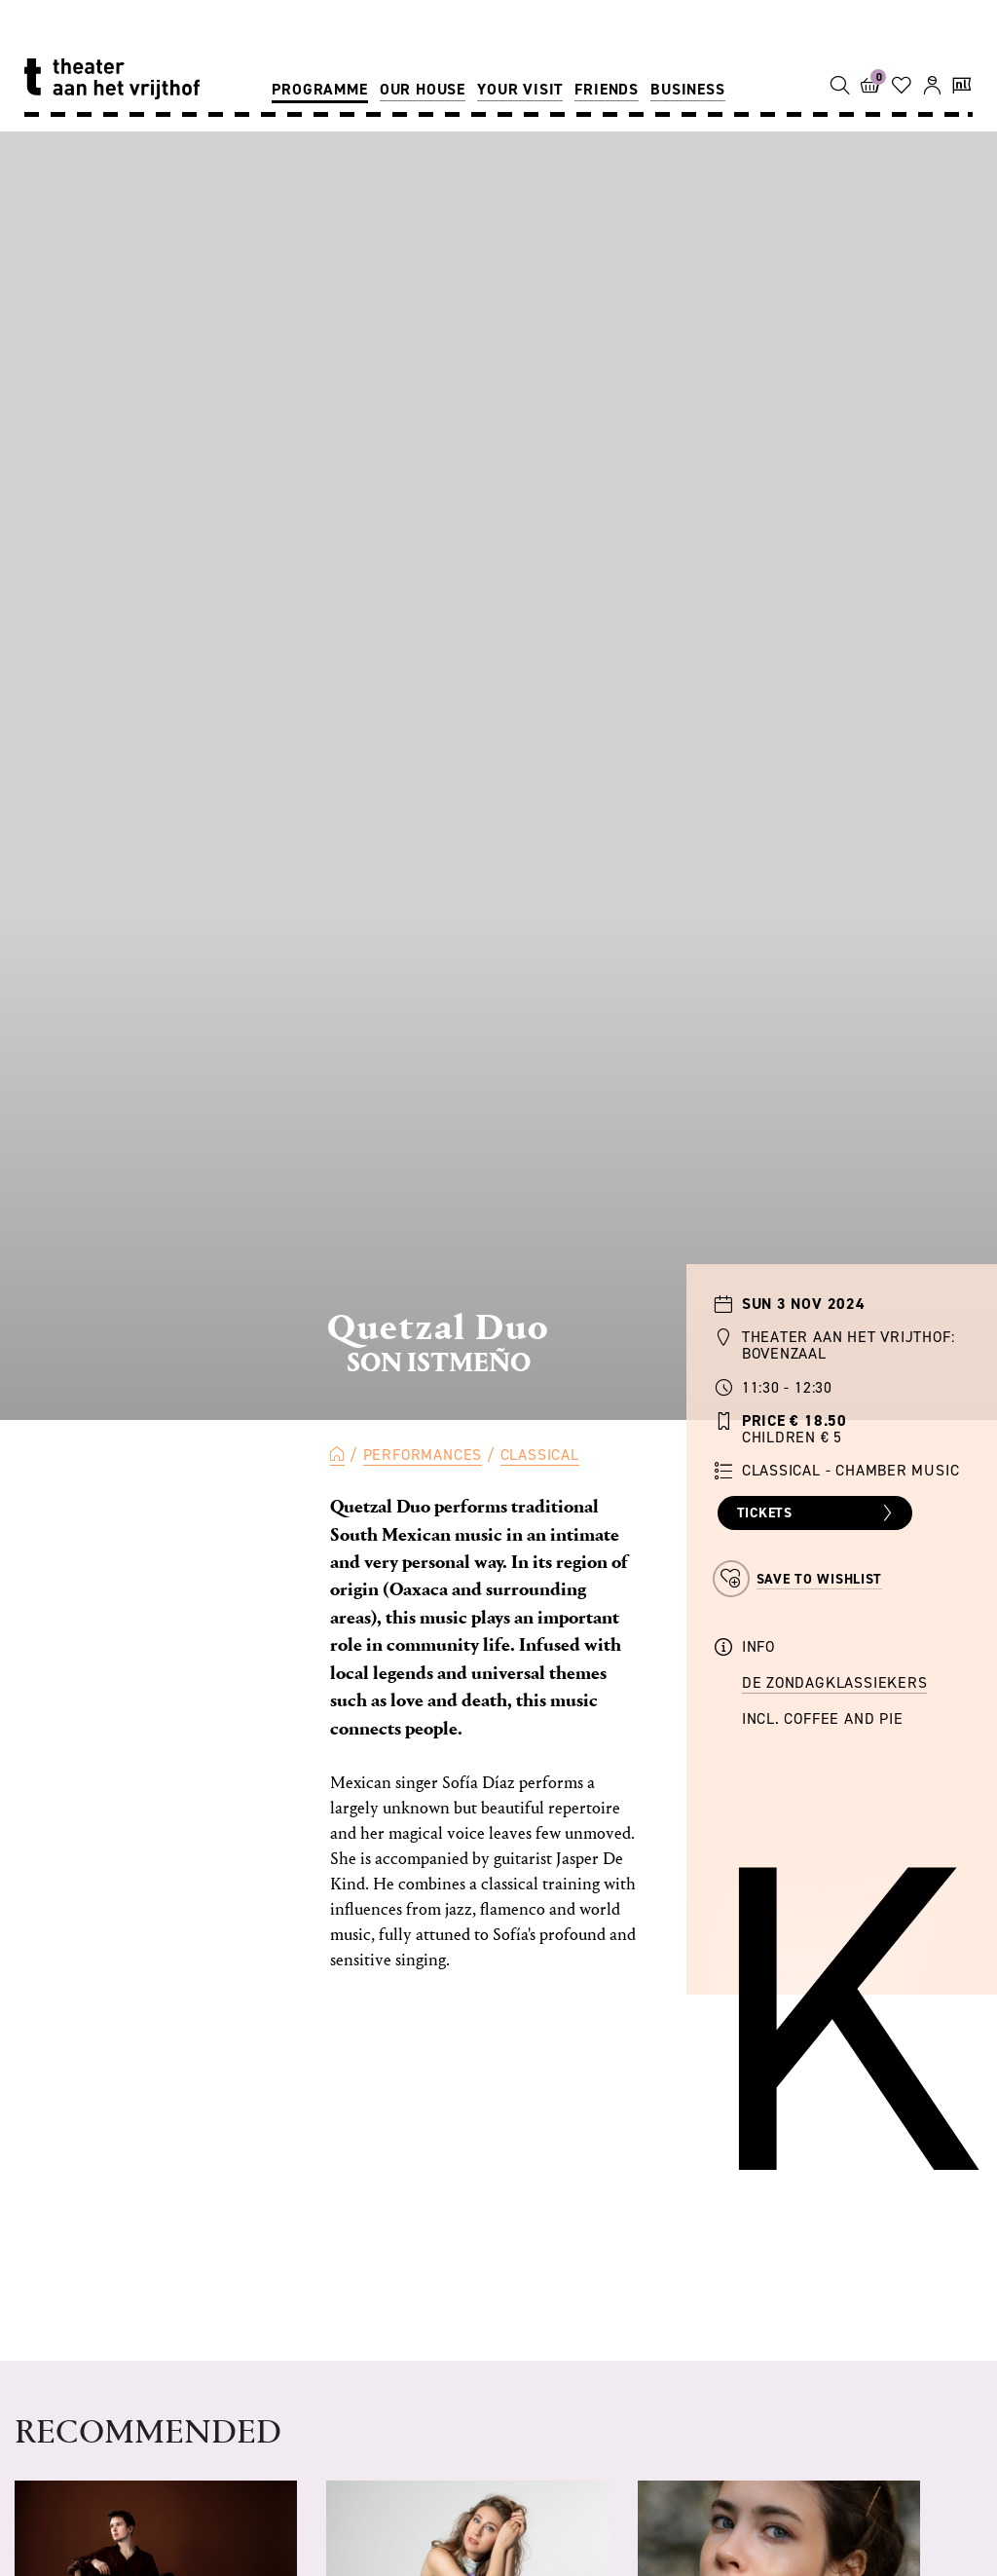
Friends (606, 89)
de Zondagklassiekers (835, 1682)
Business (687, 89)
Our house (422, 89)
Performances (422, 1454)
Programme (319, 89)
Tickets (817, 1513)
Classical (539, 1454)
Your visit (520, 89)
